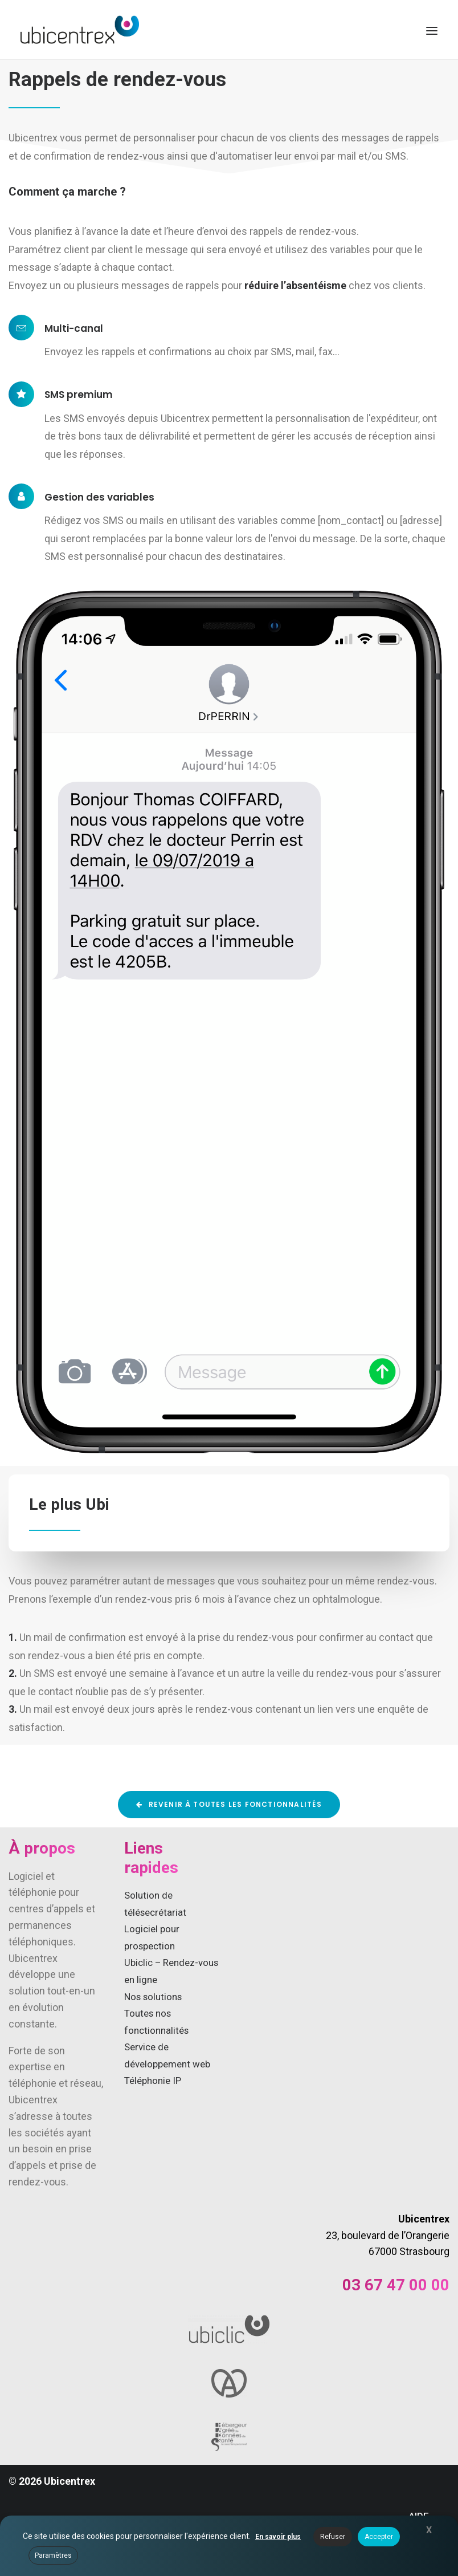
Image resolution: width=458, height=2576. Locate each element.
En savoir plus (278, 2537)
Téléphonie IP (152, 2080)
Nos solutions (153, 1996)
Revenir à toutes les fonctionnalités (228, 1804)
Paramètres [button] (53, 2555)
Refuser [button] (332, 2537)
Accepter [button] (379, 2537)
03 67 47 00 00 (395, 2285)
